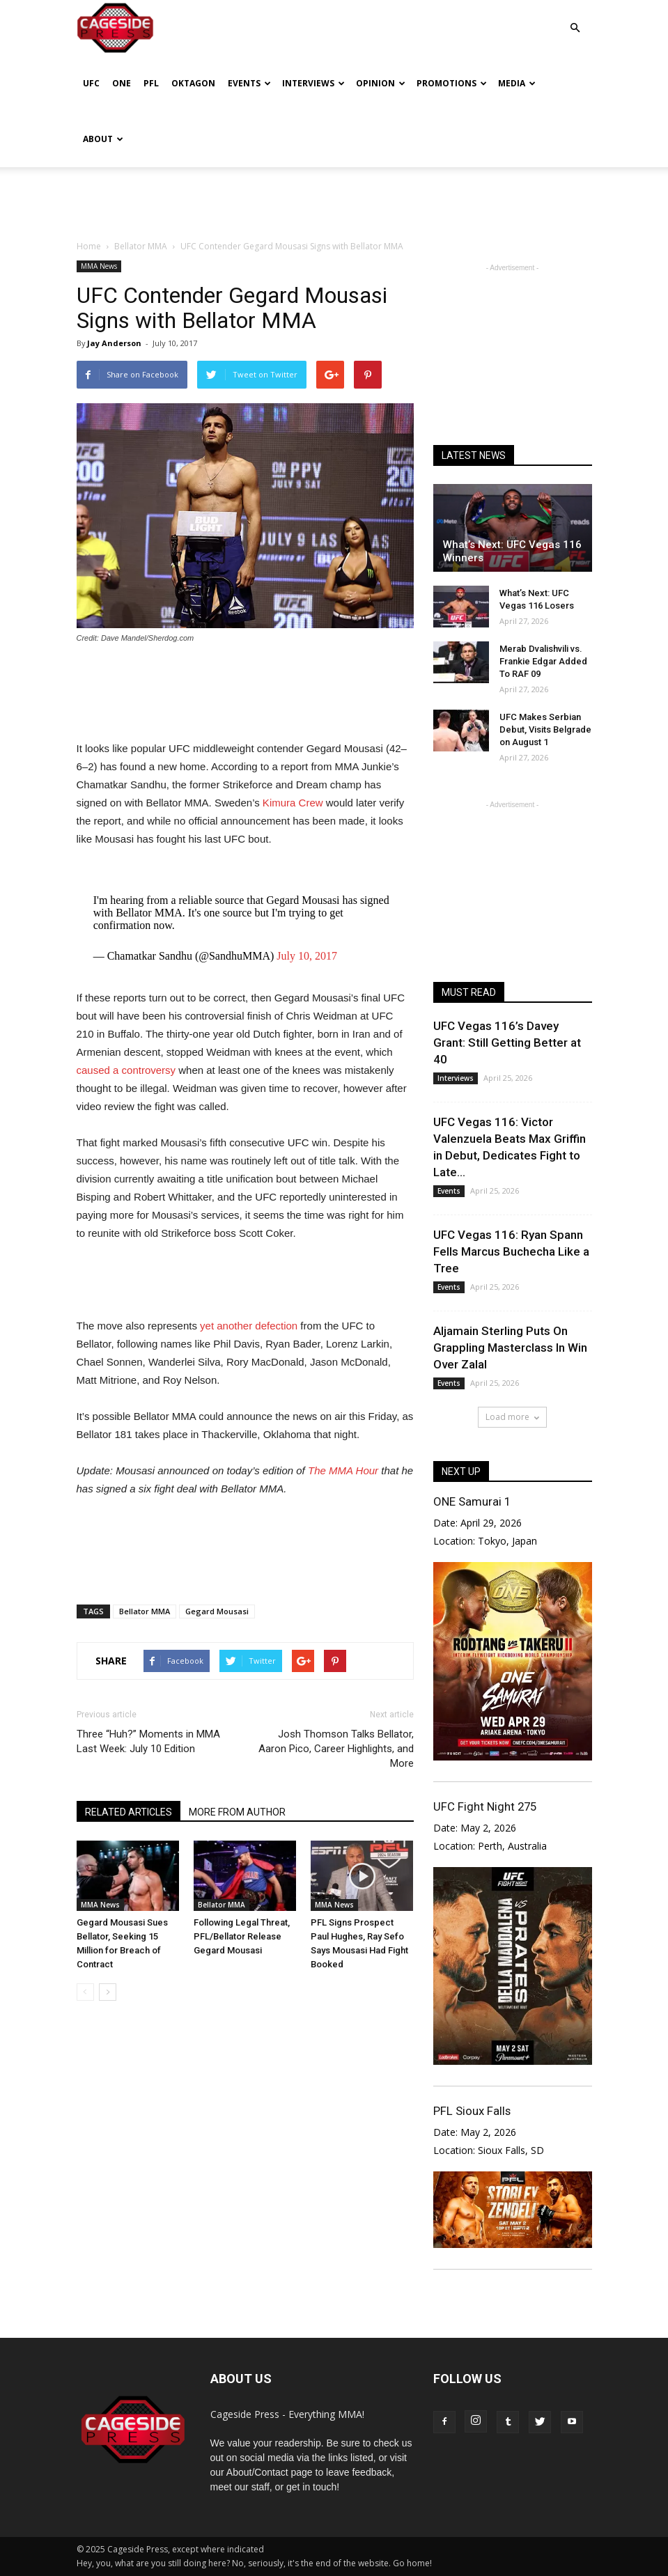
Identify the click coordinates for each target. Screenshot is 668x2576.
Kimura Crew (291, 803)
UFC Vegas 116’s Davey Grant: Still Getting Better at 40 (507, 1042)
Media (517, 83)
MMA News (99, 266)
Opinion (380, 83)
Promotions (452, 83)
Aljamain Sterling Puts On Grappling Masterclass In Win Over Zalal (510, 1347)
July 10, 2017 (307, 956)
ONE (121, 83)
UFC (91, 83)
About (103, 139)
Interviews (313, 83)
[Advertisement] (334, 198)
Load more (512, 1417)
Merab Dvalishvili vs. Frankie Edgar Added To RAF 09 (543, 661)
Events (249, 83)
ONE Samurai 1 (472, 1501)
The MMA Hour (343, 1470)
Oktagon (193, 83)
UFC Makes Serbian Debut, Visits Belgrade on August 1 (545, 729)
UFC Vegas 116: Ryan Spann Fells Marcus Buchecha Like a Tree (511, 1251)
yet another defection (248, 1326)
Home (89, 246)
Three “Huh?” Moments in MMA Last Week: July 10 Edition (148, 1741)
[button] (575, 18)
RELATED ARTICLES (128, 1812)
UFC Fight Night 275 (484, 1806)
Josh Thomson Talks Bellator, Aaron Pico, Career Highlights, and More (336, 1749)
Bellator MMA (144, 1611)
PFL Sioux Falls (472, 2111)
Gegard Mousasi (217, 1611)
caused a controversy (126, 1070)
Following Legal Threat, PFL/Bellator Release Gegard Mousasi (242, 1936)
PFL (151, 83)
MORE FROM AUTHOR (237, 1812)
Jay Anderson (114, 343)
